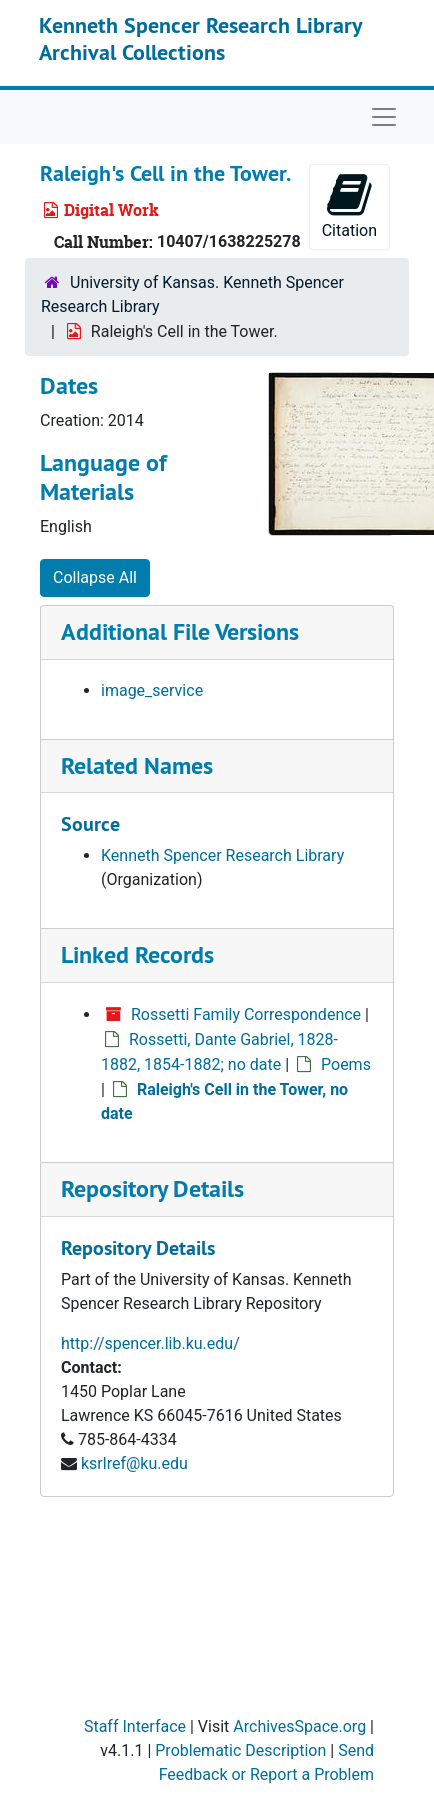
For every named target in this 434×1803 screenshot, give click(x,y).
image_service (152, 690)
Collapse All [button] (95, 577)
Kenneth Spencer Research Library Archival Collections (200, 38)
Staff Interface (135, 1726)
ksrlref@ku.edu (134, 1463)
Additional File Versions (180, 631)
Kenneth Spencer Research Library (222, 855)
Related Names (137, 765)
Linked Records (137, 954)
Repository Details (152, 1188)
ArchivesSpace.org (299, 1726)
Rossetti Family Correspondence (246, 1014)
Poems (346, 1064)
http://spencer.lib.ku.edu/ (150, 1343)
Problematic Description (240, 1750)
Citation (349, 205)
